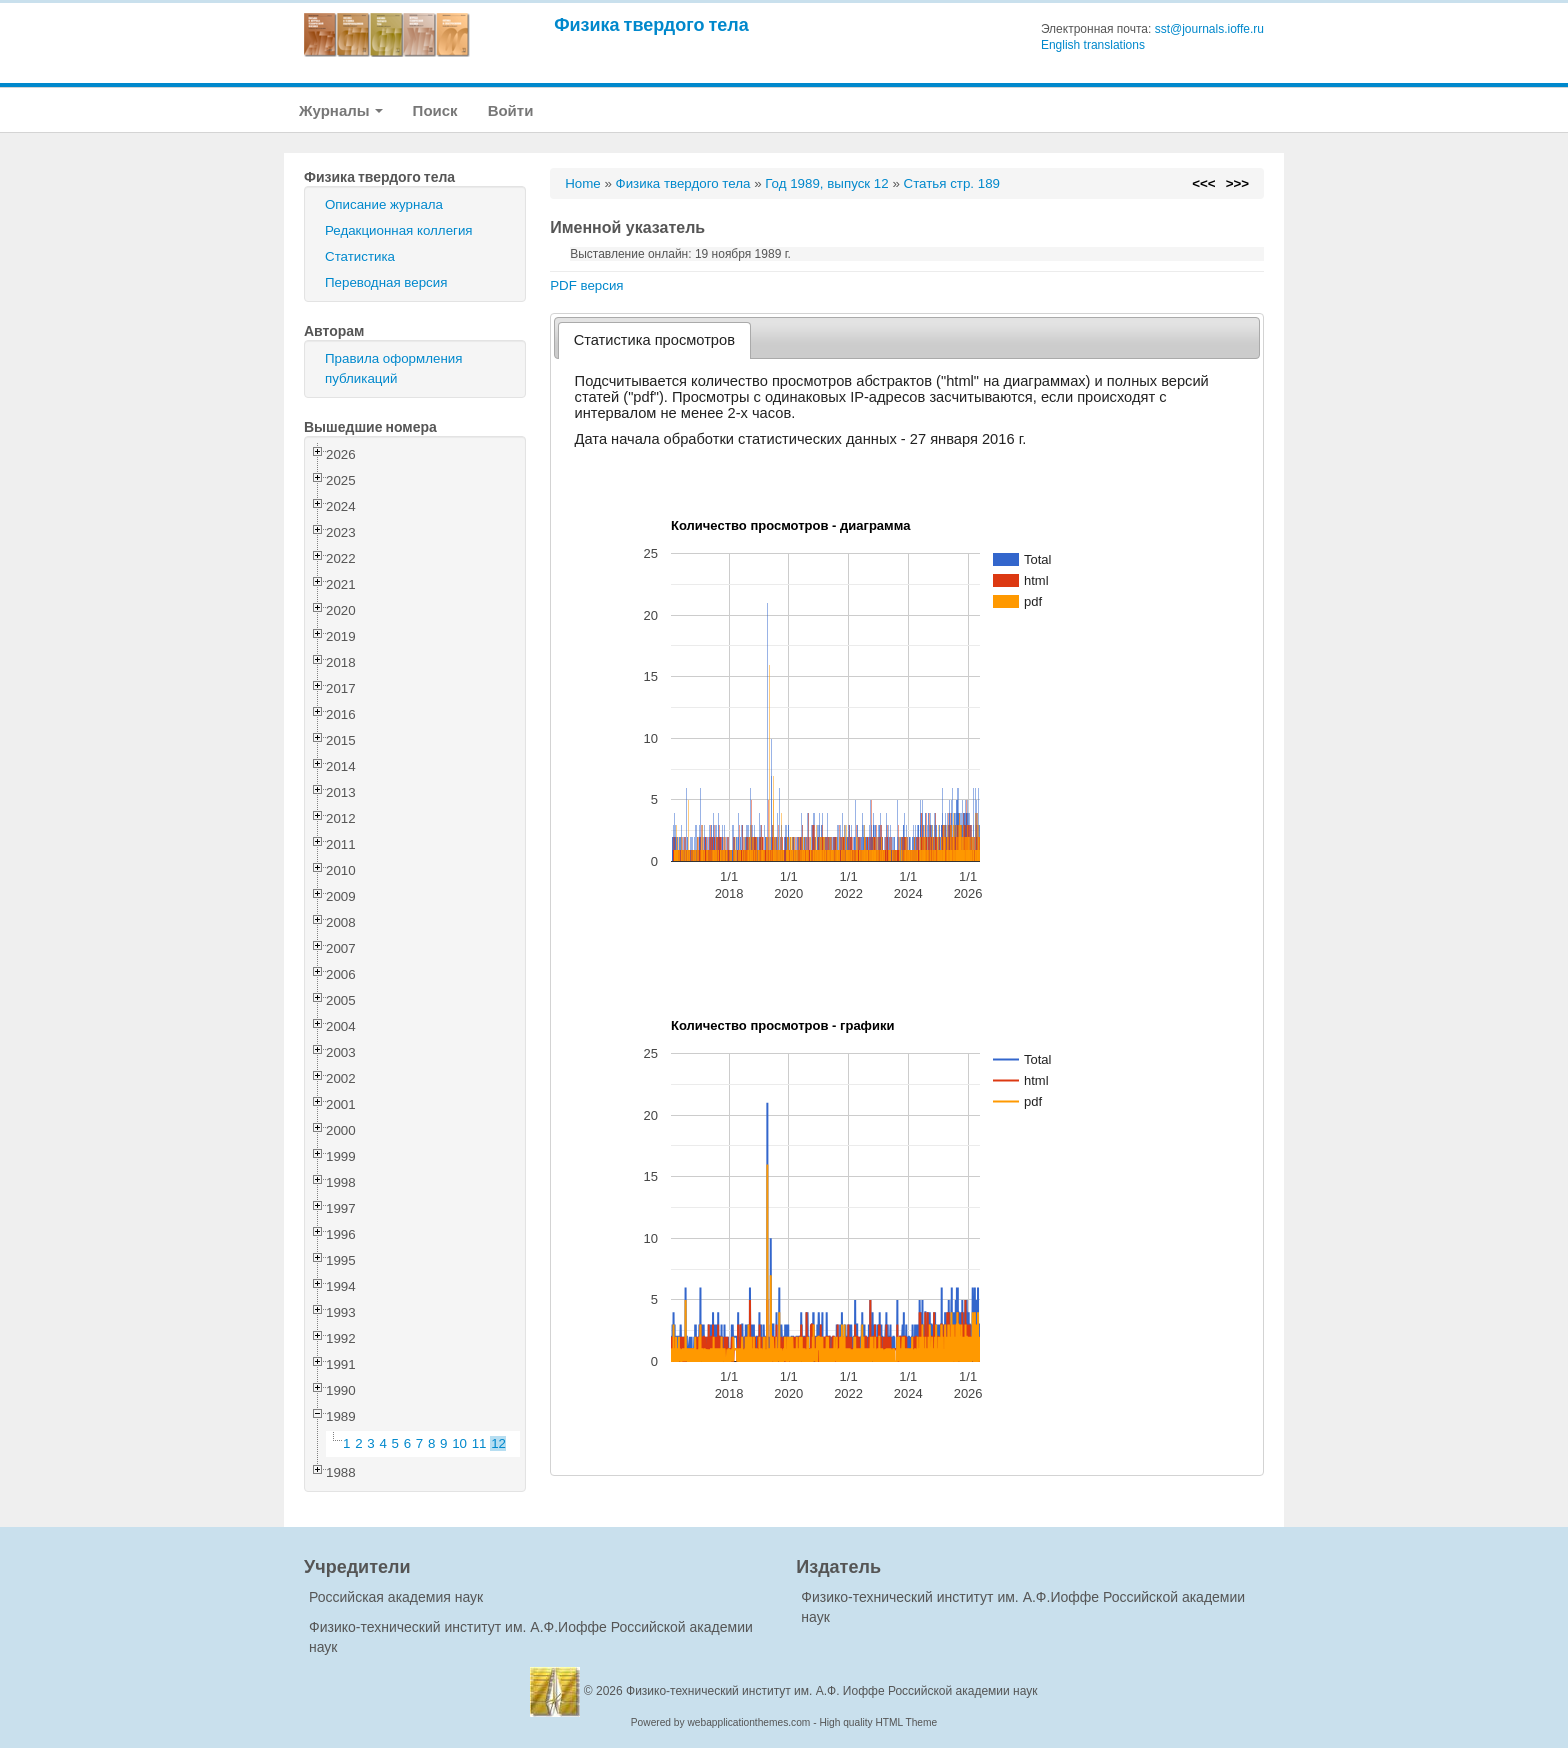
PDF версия (586, 285)
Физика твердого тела (651, 24)
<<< (1203, 183)
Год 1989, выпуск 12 (826, 183)
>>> (1237, 183)
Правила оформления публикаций (393, 368)
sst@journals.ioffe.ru (1209, 29)
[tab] (654, 340)
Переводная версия (386, 282)
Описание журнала (384, 204)
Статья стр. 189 (952, 183)
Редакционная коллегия (399, 230)
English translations (1093, 45)
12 (498, 1443)
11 (479, 1443)
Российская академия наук (396, 1597)
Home (583, 183)
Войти (511, 110)
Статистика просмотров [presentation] (654, 340)
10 (459, 1443)
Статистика (360, 256)
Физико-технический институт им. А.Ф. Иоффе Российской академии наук (832, 1691)
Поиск (435, 110)
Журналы (341, 110)
